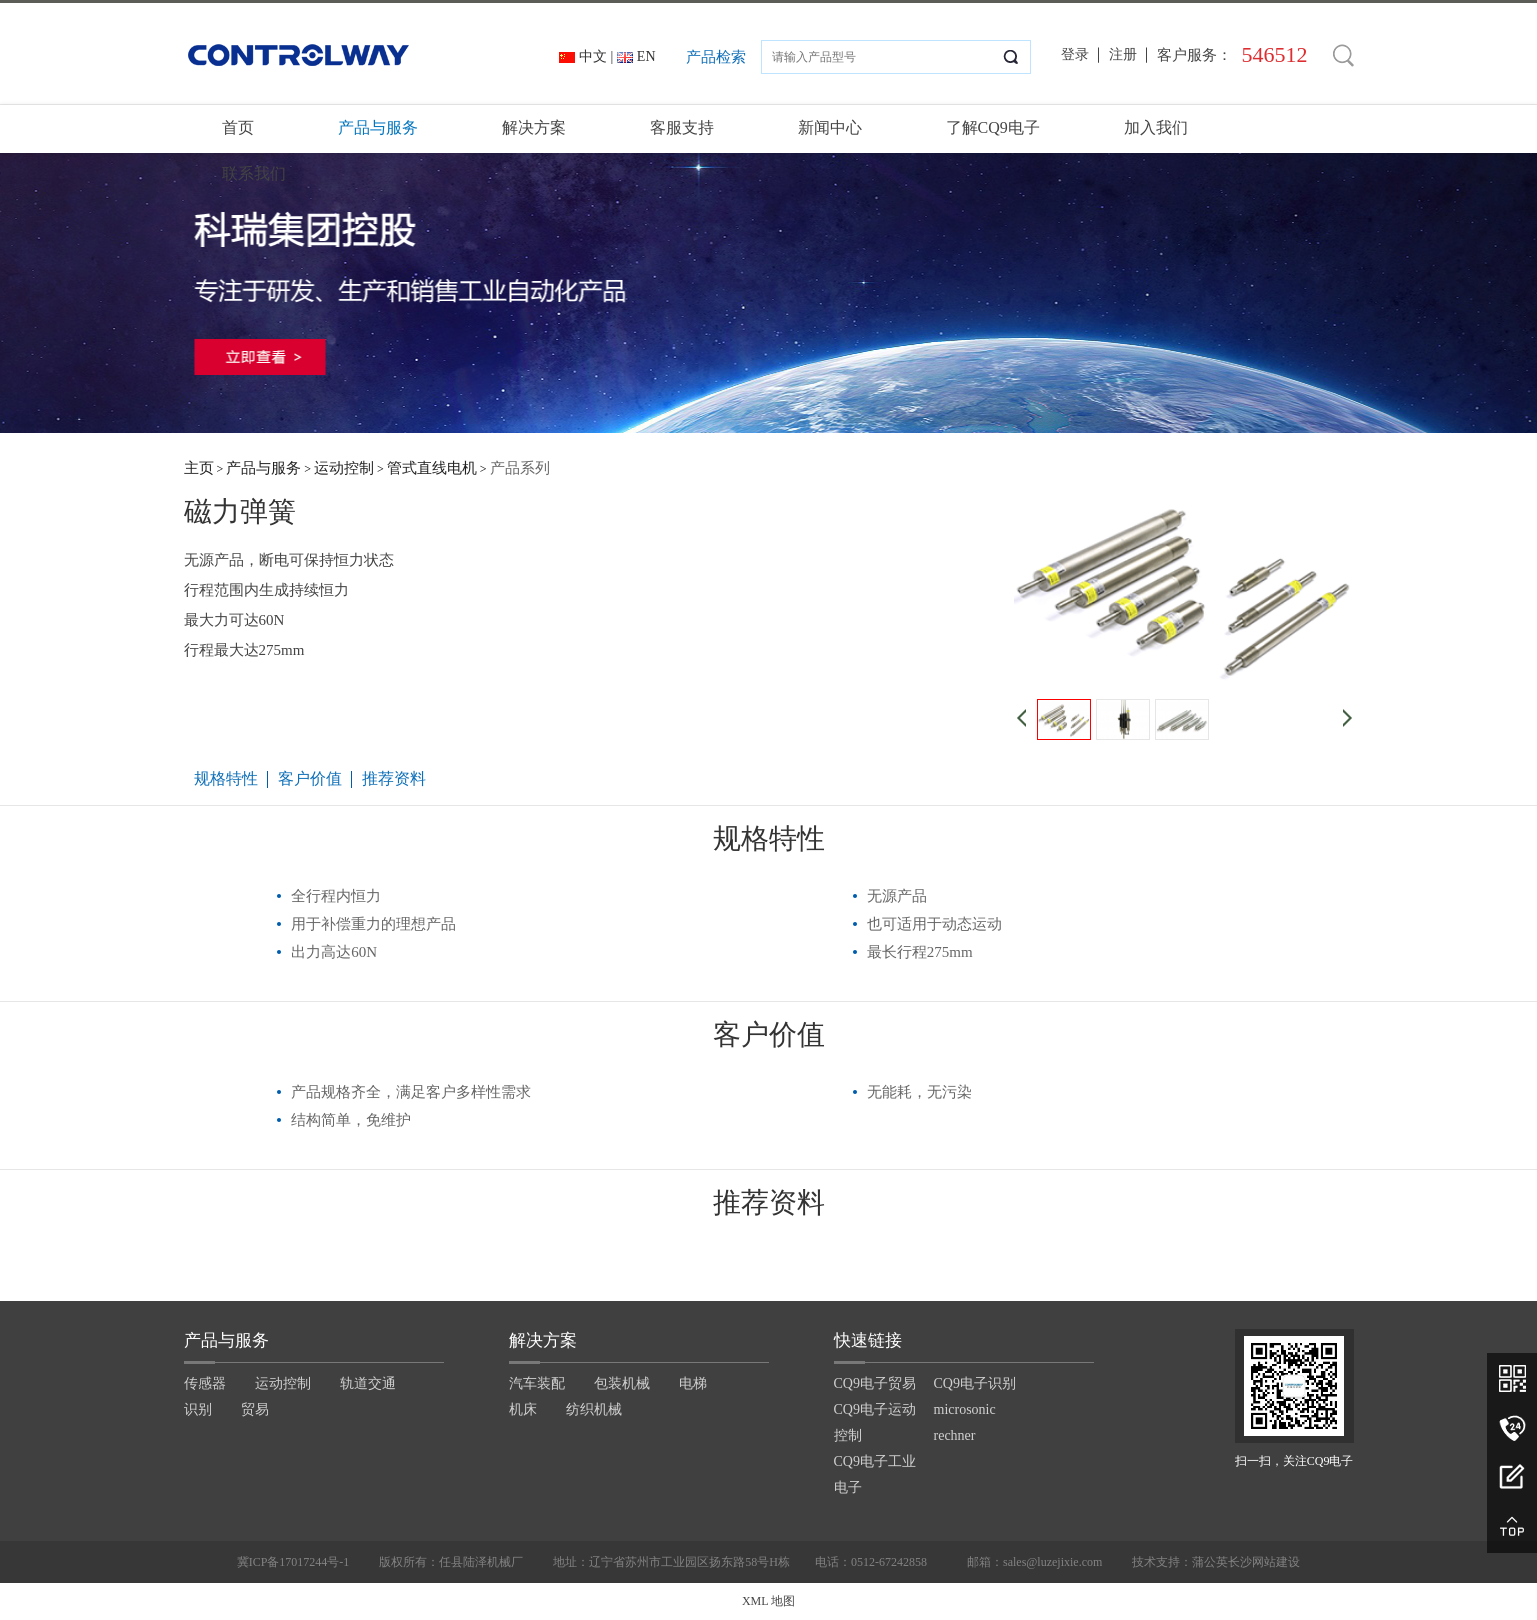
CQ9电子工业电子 (875, 1474)
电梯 (693, 1383)
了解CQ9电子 (993, 127)
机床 (523, 1409)
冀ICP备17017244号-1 (293, 1562)
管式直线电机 (432, 468)
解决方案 (534, 127)
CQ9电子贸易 (875, 1383)
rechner (955, 1435)
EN (646, 56)
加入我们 (1156, 127)
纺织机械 (594, 1409)
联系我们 (254, 173)
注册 (1123, 54)
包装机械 (622, 1383)
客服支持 (682, 127)
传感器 (205, 1383)
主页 (199, 468)
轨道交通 (368, 1383)
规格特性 (226, 778)
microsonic (965, 1409)
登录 (1075, 54)
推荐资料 (394, 778)
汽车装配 (537, 1383)
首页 (238, 127)
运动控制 (344, 468)
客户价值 (310, 778)
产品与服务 (378, 127)
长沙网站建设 (1264, 1562)
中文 (593, 56)
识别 (198, 1409)
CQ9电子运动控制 (875, 1422)
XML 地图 (768, 1601)
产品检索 (716, 57)
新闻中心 (830, 127)
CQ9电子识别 (975, 1383)
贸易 (255, 1409)
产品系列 (520, 468)
